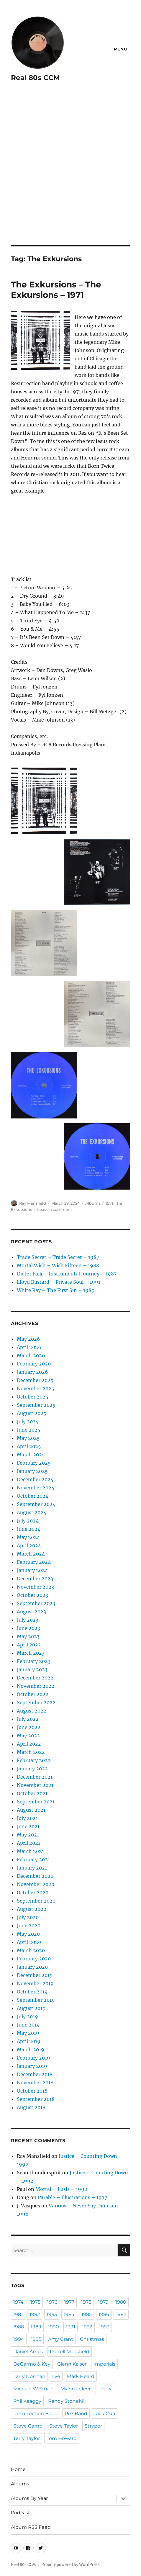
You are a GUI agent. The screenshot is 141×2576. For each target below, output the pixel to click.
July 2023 (27, 1620)
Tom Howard (62, 2438)
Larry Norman (29, 2376)
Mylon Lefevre (77, 2389)
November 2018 (35, 2083)
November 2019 (35, 1983)
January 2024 (32, 1570)
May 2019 (28, 2033)
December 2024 (35, 1479)
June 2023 (28, 1628)
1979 (103, 2302)
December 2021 (35, 1777)
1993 (104, 2327)
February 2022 (34, 1760)
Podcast (20, 2513)
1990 (53, 2327)
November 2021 (35, 1785)
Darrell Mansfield (69, 2351)
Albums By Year (29, 2498)
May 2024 (28, 1537)
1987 (121, 2314)
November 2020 (35, 1884)
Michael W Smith (33, 2389)
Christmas (92, 2339)
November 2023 (35, 1587)
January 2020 (32, 1967)
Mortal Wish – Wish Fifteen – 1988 (58, 1265)
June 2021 (28, 1826)
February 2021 (33, 1859)
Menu (120, 49)
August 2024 (31, 1512)
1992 (87, 2327)
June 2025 (28, 1430)
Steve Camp (27, 2426)
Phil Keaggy (27, 2401)
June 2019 (28, 2025)
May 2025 (28, 1438)
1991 (70, 2327)
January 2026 (32, 1372)
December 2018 (35, 2074)
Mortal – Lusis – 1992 (61, 2189)
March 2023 (31, 1653)
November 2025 (35, 1388)
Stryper (93, 2426)
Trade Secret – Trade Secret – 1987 (58, 1257)
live (56, 2376)
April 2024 (29, 1545)
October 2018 (32, 2091)
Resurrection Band (35, 2413)
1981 (18, 2314)
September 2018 (36, 2099)
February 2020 (34, 1959)
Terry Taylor (26, 2438)
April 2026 (29, 1347)
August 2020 (31, 1909)
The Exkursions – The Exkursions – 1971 (56, 289)
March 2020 (31, 1950)
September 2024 (36, 1504)
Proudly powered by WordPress (70, 2564)
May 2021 (28, 1835)
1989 (36, 2327)
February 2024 (34, 1562)
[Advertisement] (70, 171)
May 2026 (28, 1339)
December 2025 (35, 1380)
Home (18, 2469)
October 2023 (32, 1595)
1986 (104, 2314)
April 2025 (29, 1446)
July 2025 (28, 1421)
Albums (92, 1203)
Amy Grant (60, 2339)
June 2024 (28, 1529)
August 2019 (31, 2008)
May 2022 (28, 1735)
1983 (52, 2314)
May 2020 (28, 1934)
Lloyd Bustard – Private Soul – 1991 (58, 1282)
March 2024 (31, 1554)
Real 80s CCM (35, 77)
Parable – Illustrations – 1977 (72, 2197)
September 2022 (36, 1702)
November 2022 (35, 1686)
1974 (18, 2302)
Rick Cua (104, 2413)
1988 (18, 2327)
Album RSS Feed (31, 2527)
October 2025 (32, 1397)
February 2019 (33, 2058)
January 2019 (32, 2066)
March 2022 (31, 1752)
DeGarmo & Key (31, 2364)
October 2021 (32, 1793)
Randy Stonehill (67, 2401)
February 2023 (33, 1661)
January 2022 (32, 1769)
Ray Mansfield (32, 1203)
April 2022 (29, 1744)
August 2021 (31, 1810)
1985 (86, 2314)
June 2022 (28, 1727)
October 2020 (32, 1892)
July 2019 (27, 2016)
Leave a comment (54, 1209)
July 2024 (28, 1521)
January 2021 (32, 1868)
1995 (36, 2339)
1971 (109, 1203)
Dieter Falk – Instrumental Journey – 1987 (67, 1274)
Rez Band (76, 2413)
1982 (34, 2314)
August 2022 (31, 1711)
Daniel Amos (28, 2351)
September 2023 (36, 1603)
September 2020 (36, 1901)
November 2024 (35, 1488)
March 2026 (31, 1355)
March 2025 (31, 1455)
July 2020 (28, 1917)
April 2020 (29, 1942)
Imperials (104, 2364)
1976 (52, 2302)
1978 (86, 2302)
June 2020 (28, 1926)
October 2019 (32, 1992)
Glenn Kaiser (72, 2364)
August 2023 (31, 1612)
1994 (18, 2339)
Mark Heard (80, 2376)
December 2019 (35, 1975)
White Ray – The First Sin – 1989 (56, 1290)
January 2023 (32, 1669)
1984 (69, 2314)
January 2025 (32, 1471)
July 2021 (27, 1818)
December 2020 (35, 1876)
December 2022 (35, 1678)
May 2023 (28, 1636)
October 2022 (32, 1694)
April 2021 (28, 1843)
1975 (35, 2302)
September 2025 (36, 1405)
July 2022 (28, 1719)
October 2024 (32, 1496)
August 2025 (31, 1413)
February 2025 (34, 1463)
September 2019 (36, 2000)
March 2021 (30, 1851)
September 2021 (36, 1802)
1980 (120, 2302)
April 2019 (28, 2041)
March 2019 (30, 2049)
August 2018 (31, 2107)
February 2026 (34, 1364)
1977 (69, 2302)
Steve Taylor (63, 2426)
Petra (106, 2389)
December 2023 (35, 1578)
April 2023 (29, 1645)
